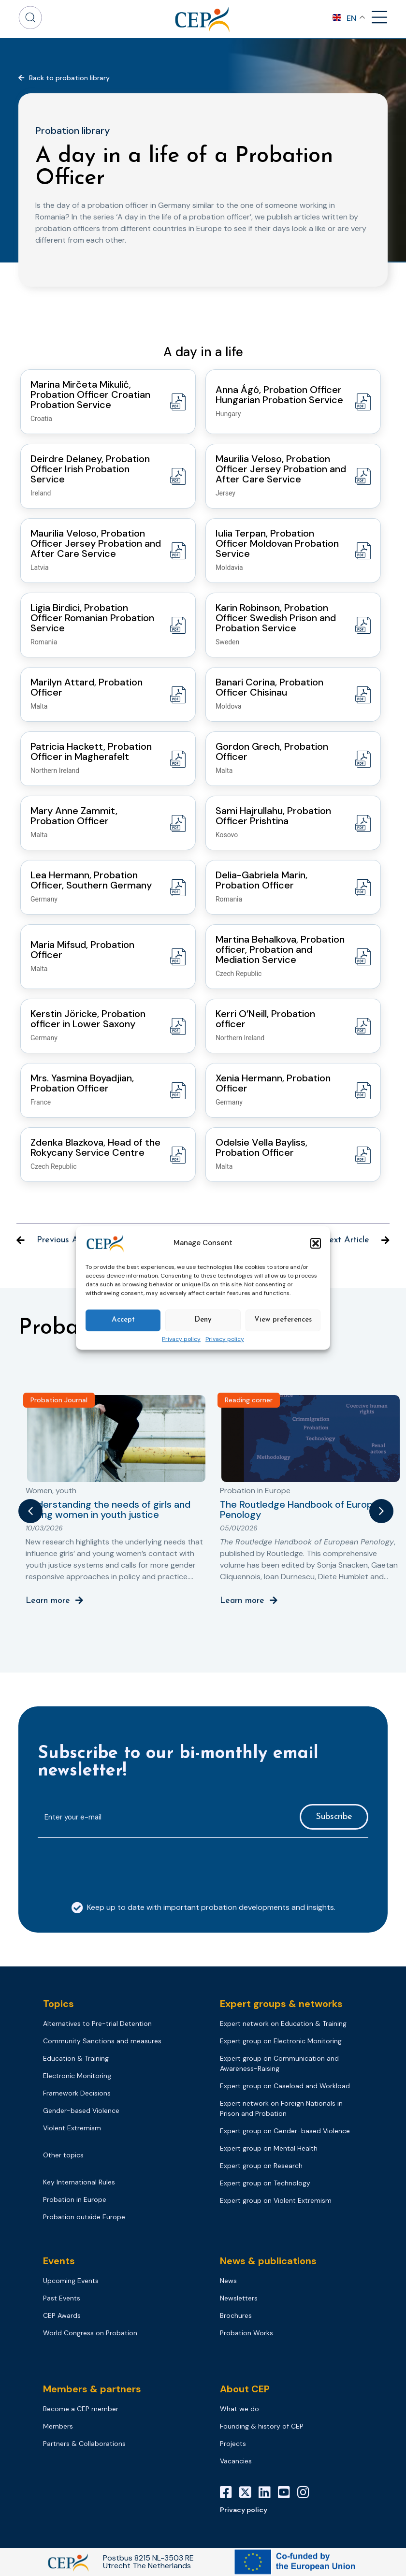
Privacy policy (181, 1339)
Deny (203, 1320)
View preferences (283, 1320)
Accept (123, 1320)
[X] (249, 2492)
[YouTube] (287, 2492)
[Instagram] (307, 2492)
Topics (58, 2003)
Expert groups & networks (281, 2003)
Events (59, 2261)
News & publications (268, 2261)
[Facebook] (229, 2492)
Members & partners (92, 2389)
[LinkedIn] (268, 2492)
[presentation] (111, 1864)
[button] (315, 1243)
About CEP (245, 2389)
